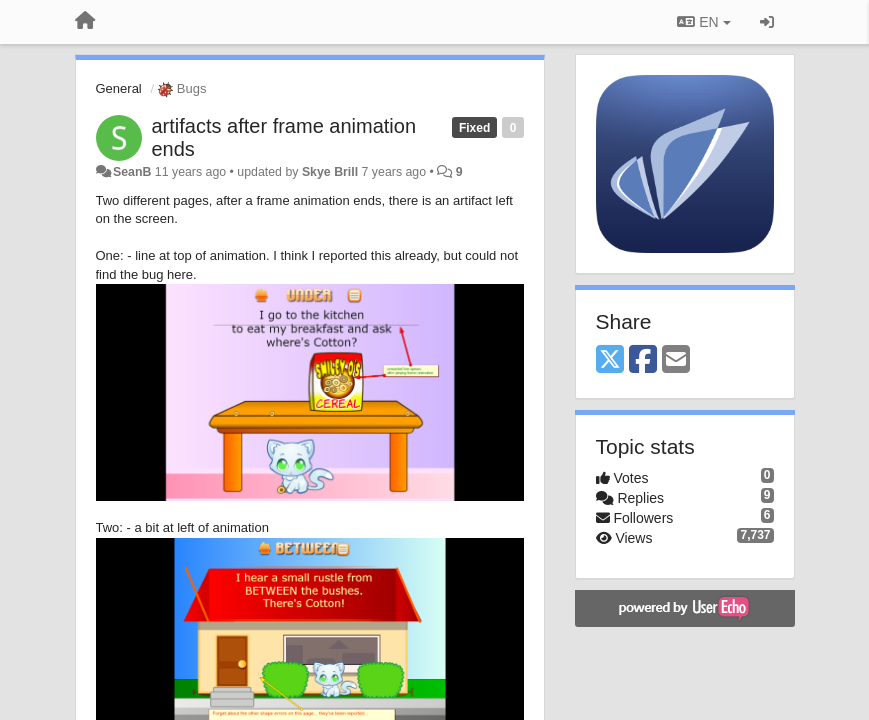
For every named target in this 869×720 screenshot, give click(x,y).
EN (703, 22)
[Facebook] (643, 360)
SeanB (132, 172)
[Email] (676, 360)
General (119, 88)
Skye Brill (330, 172)
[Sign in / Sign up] (767, 22)
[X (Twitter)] (610, 360)
